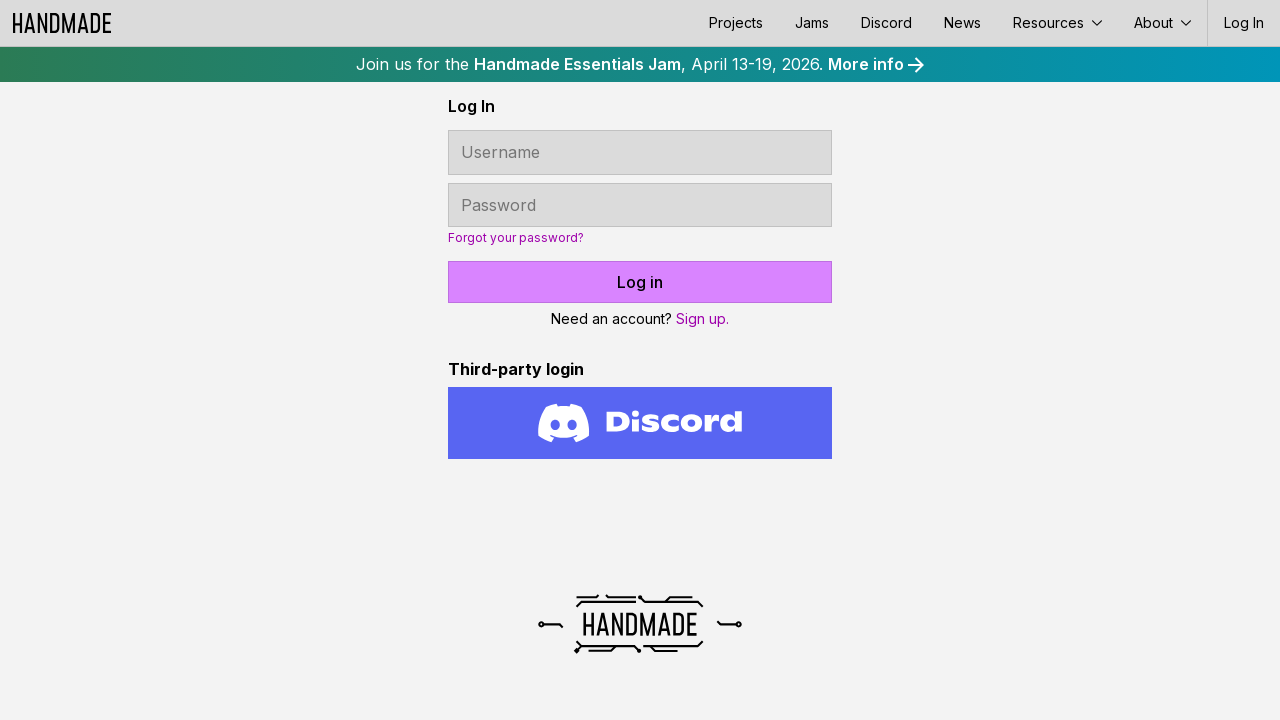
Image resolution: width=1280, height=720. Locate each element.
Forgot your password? (516, 238)
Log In (1244, 22)
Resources (1057, 22)
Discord (886, 22)
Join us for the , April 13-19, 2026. (640, 64)
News (962, 22)
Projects (736, 22)
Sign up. (702, 318)
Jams (812, 22)
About (1162, 22)
